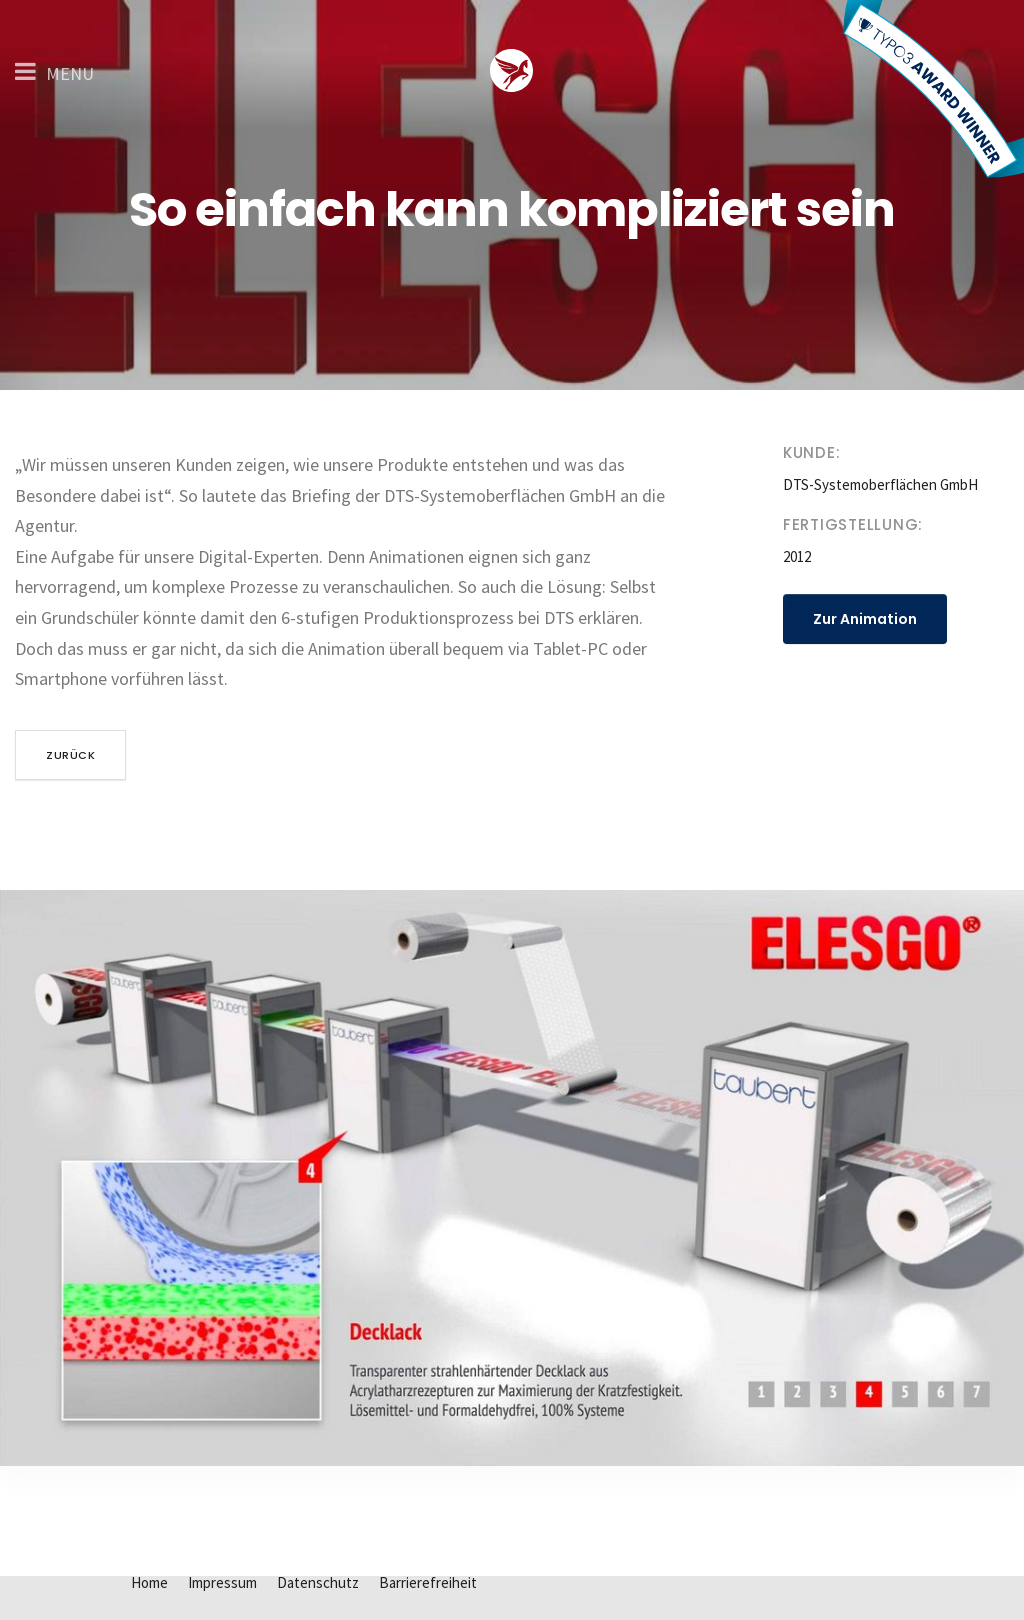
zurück (70, 755)
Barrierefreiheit (428, 1582)
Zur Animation (865, 619)
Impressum (222, 1582)
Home (149, 1582)
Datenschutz (318, 1582)
